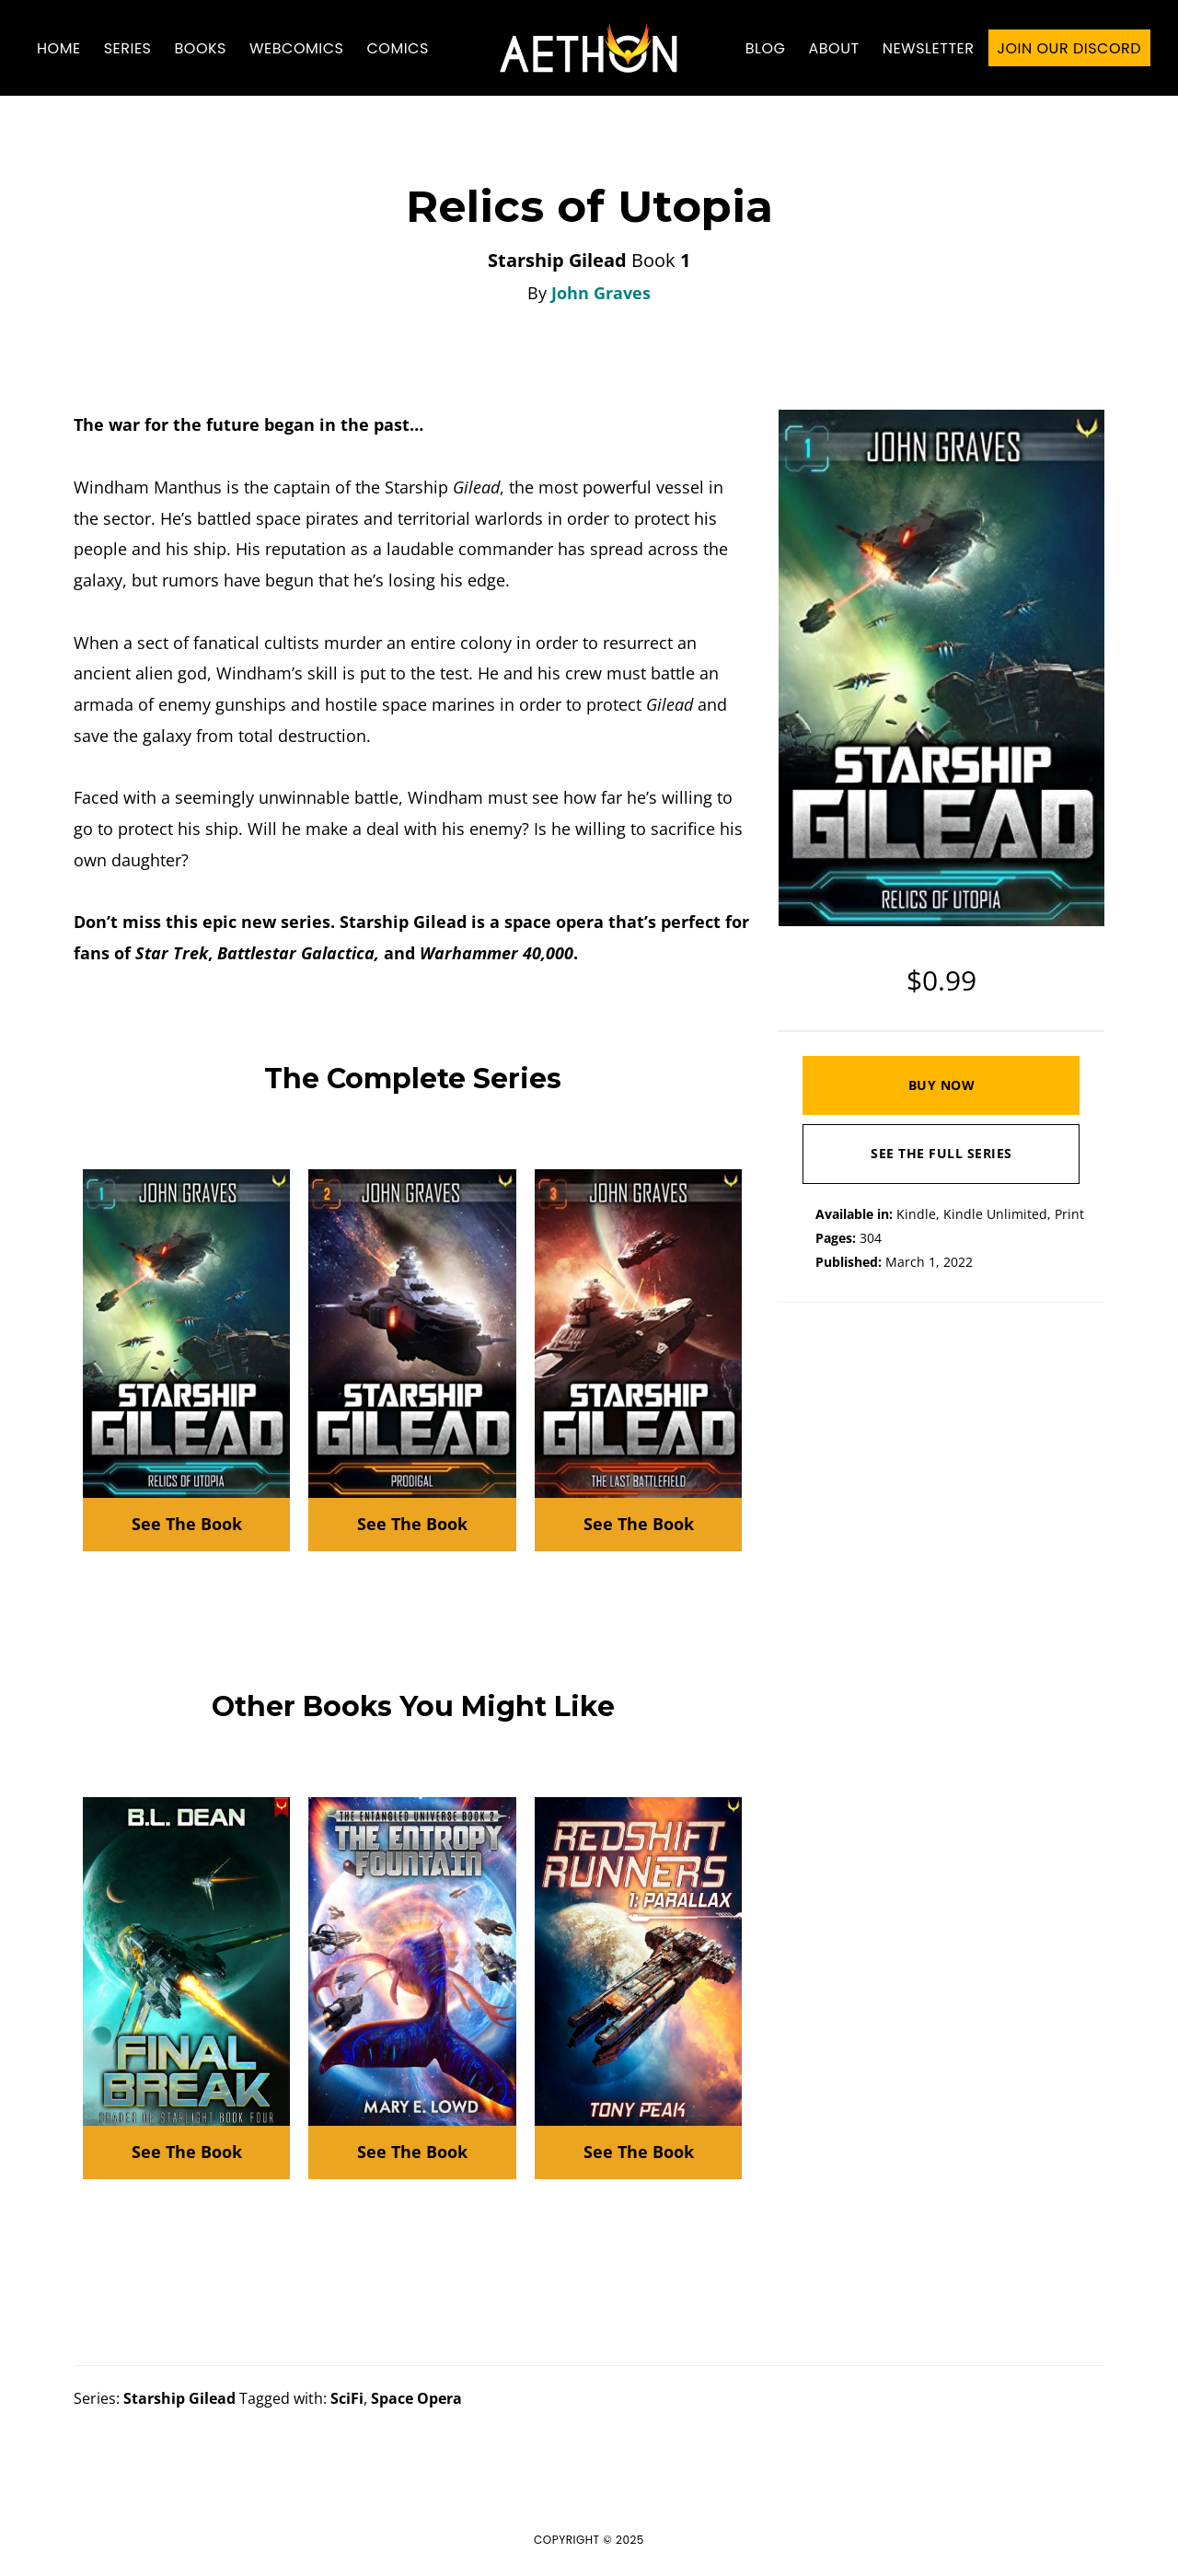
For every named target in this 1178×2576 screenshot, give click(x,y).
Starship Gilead (179, 2398)
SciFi (347, 2398)
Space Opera (416, 2398)
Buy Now (942, 1085)
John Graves (601, 293)
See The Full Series (941, 1153)
